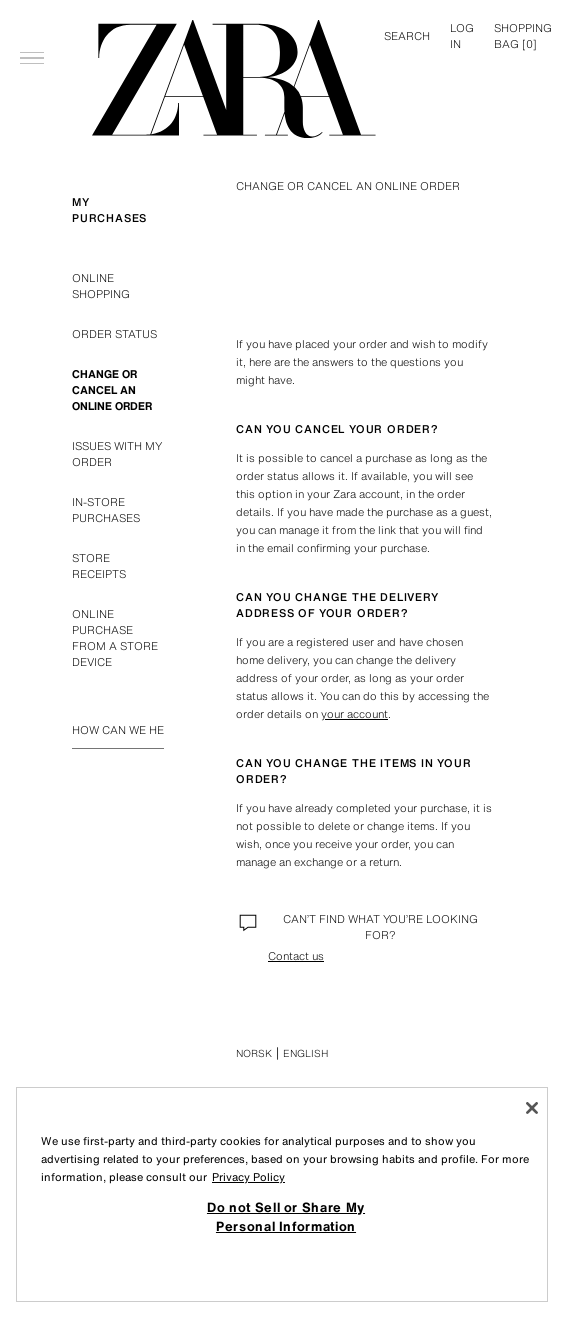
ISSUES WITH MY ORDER (117, 454)
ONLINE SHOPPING (101, 286)
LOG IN (462, 36)
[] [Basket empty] (523, 36)
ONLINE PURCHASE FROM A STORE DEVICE (115, 638)
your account (354, 714)
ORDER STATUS (114, 334)
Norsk (254, 1053)
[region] (282, 1194)
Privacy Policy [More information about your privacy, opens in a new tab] (248, 1177)
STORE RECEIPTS (99, 566)
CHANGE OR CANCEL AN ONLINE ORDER (112, 390)
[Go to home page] (234, 79)
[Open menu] (32, 26)
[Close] (532, 1108)
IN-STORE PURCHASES (106, 510)
